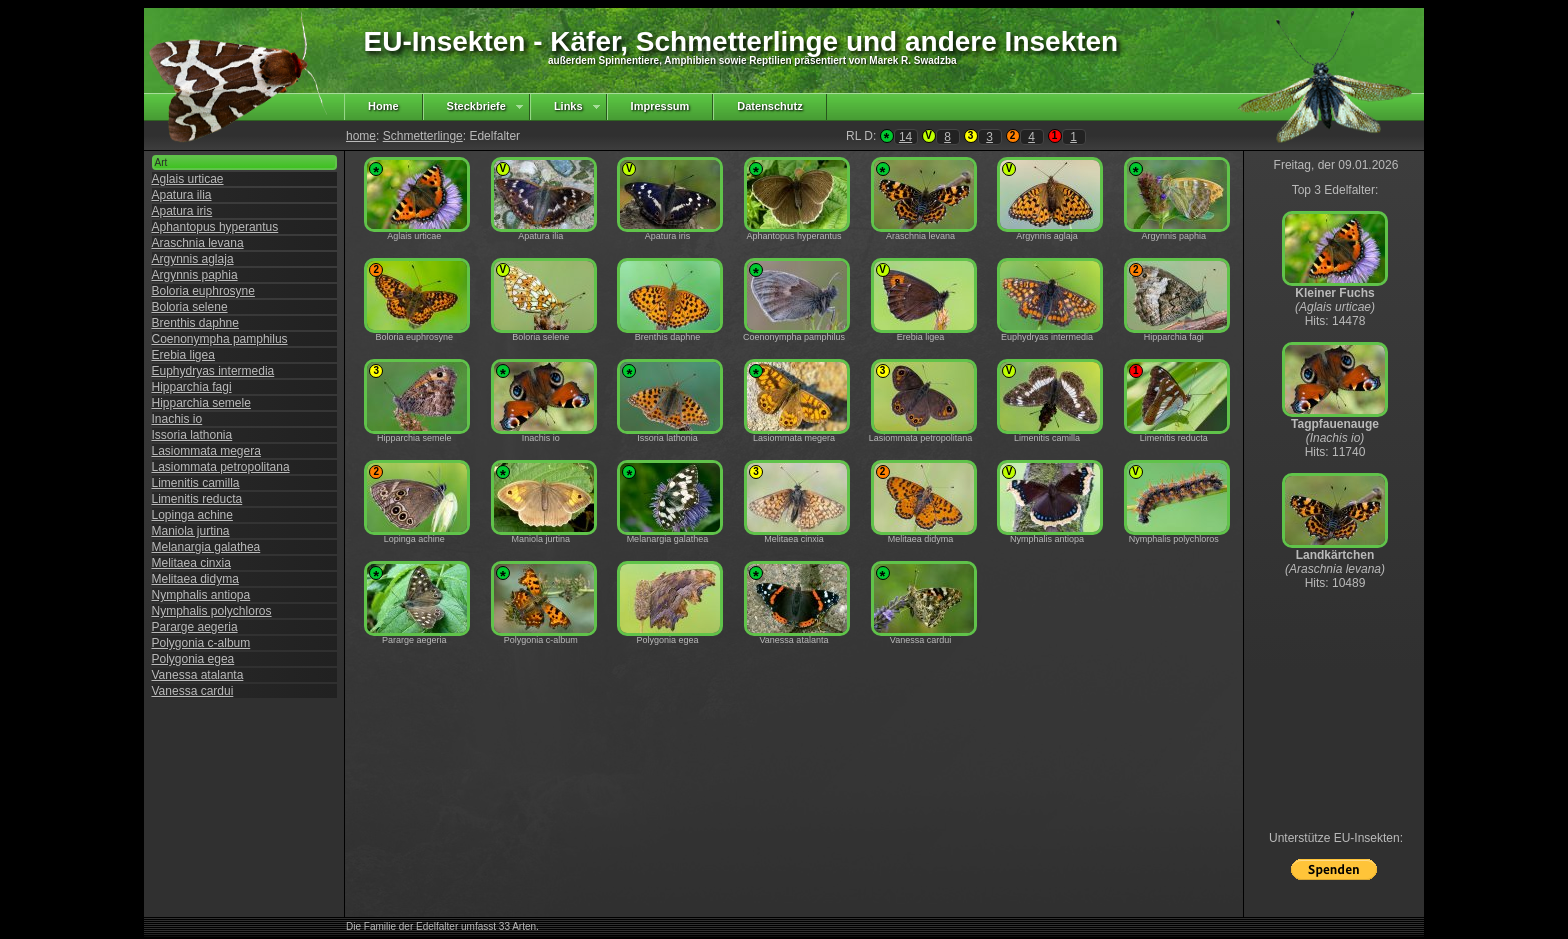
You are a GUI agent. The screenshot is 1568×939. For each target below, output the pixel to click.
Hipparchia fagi (192, 387)
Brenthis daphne (195, 323)
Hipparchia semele (201, 403)
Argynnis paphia (195, 275)
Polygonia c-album (201, 643)
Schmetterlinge (423, 136)
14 (905, 137)
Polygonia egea (193, 659)
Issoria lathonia (192, 435)
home (361, 136)
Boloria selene (190, 307)
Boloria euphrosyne (203, 291)
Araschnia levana (198, 243)
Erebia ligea (183, 355)
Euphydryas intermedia (213, 371)
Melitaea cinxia (191, 563)
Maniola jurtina (191, 531)
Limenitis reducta (197, 499)
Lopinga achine (192, 515)
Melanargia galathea (206, 547)
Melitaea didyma (195, 579)
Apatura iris (182, 211)
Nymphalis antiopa (201, 595)
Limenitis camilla (196, 483)
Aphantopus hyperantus (215, 227)
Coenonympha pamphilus (220, 339)
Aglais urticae (188, 179)
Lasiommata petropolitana (221, 467)
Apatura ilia (182, 195)
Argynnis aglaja (193, 259)
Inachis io (177, 419)
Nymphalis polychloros (212, 611)
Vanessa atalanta (198, 675)
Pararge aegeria (195, 627)
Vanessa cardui (193, 691)
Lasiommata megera (206, 451)
